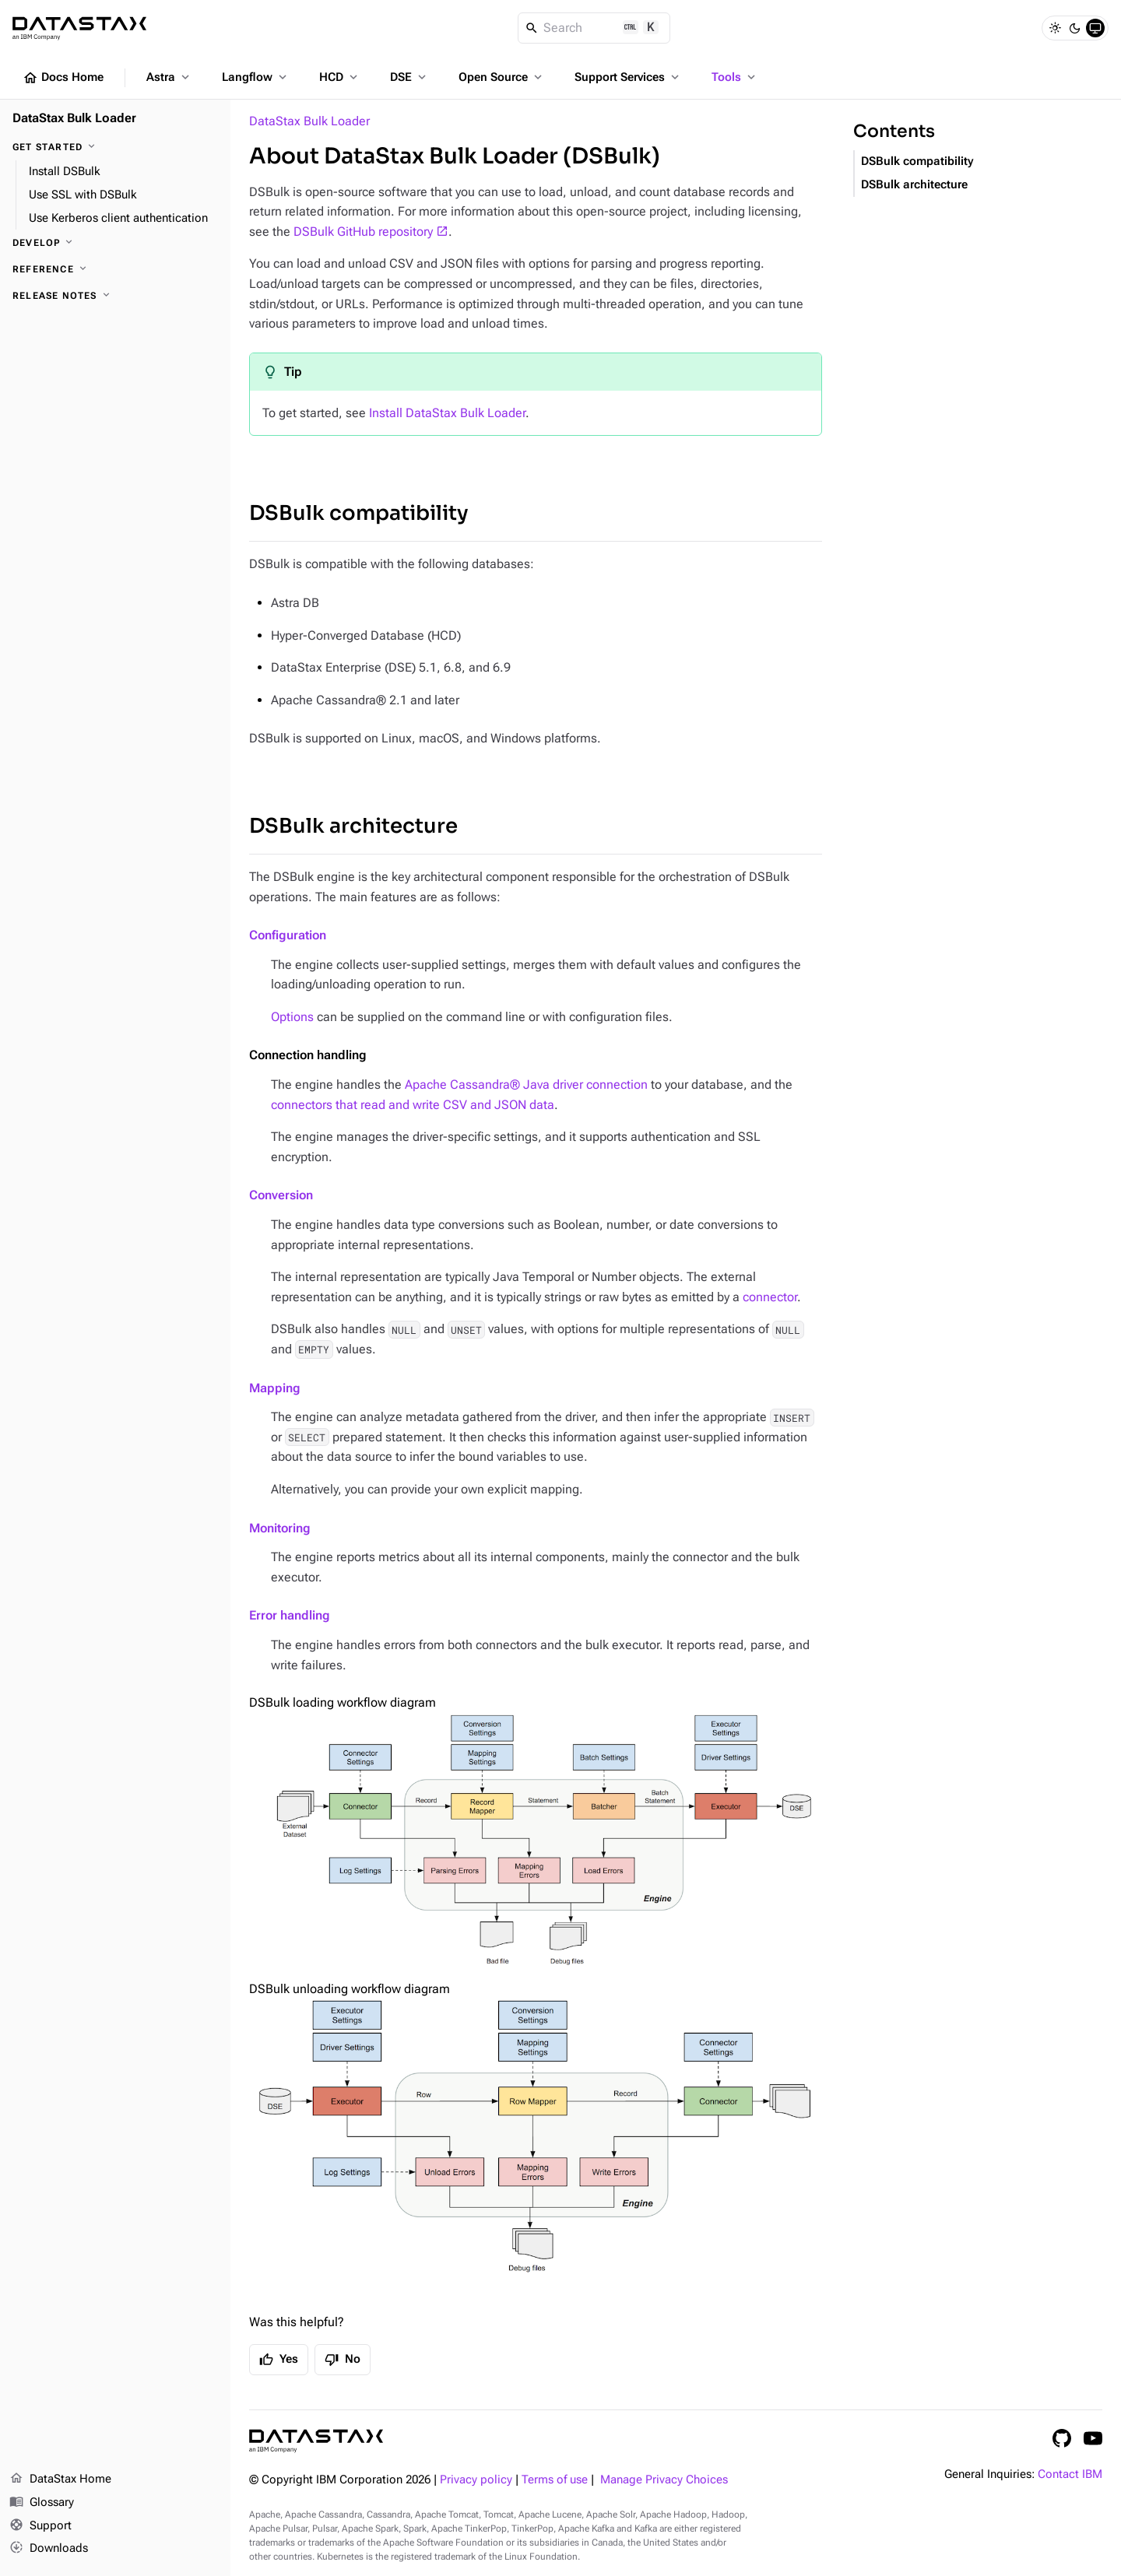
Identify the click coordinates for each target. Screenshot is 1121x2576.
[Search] (594, 28)
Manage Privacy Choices (664, 2480)
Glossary (41, 2502)
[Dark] (1075, 28)
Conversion (281, 1195)
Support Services (628, 77)
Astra (169, 77)
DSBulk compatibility (359, 513)
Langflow (256, 77)
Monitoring (280, 1528)
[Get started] (115, 147)
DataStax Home (60, 2479)
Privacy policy (476, 2480)
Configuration (287, 935)
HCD (339, 77)
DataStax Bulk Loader (309, 121)
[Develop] (115, 243)
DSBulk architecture (353, 826)
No (342, 2360)
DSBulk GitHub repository (363, 231)
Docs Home (63, 78)
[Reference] (115, 269)
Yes (278, 2360)
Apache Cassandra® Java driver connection (526, 1084)
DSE (409, 77)
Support (40, 2526)
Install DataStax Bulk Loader (447, 412)
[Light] (1054, 28)
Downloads (48, 2548)
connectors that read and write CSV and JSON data (412, 1104)
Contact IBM (1070, 2474)
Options (292, 1016)
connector (770, 1297)
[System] (1095, 28)
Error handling (289, 1615)
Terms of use (555, 2480)
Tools (735, 77)
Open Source (502, 77)
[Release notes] (115, 296)
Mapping (274, 1388)
